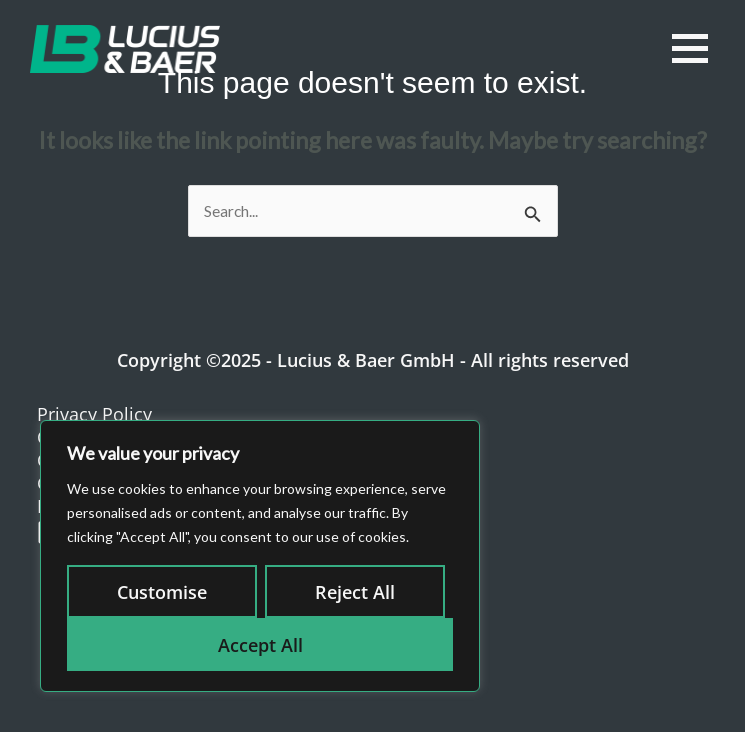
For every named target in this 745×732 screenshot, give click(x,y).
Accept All (260, 645)
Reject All (355, 592)
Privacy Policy (94, 414)
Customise (162, 592)
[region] (260, 556)
